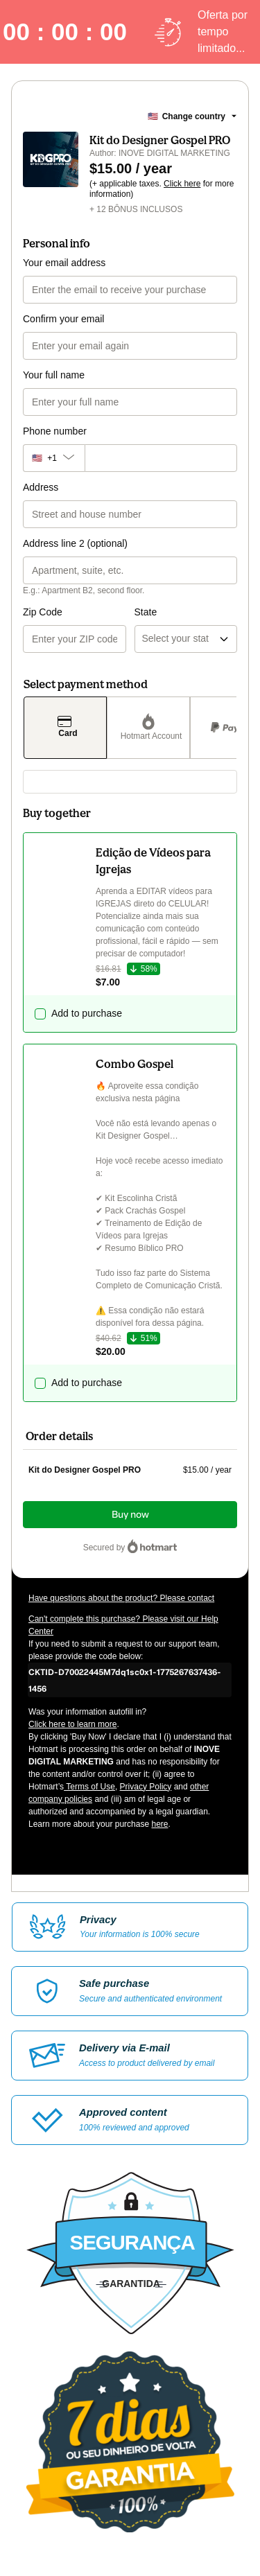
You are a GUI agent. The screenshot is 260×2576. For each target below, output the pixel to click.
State (146, 611)
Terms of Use (89, 1786)
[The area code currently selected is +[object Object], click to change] (54, 458)
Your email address (64, 262)
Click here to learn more (72, 1724)
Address (40, 487)
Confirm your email (63, 318)
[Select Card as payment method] (65, 727)
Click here (182, 184)
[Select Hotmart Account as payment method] (148, 727)
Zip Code (42, 611)
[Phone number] (161, 458)
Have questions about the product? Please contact (121, 1598)
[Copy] (130, 1680)
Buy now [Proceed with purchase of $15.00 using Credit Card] (130, 1515)
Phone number (55, 431)
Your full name (54, 374)
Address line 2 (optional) (75, 543)
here (159, 1824)
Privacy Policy (146, 1786)
